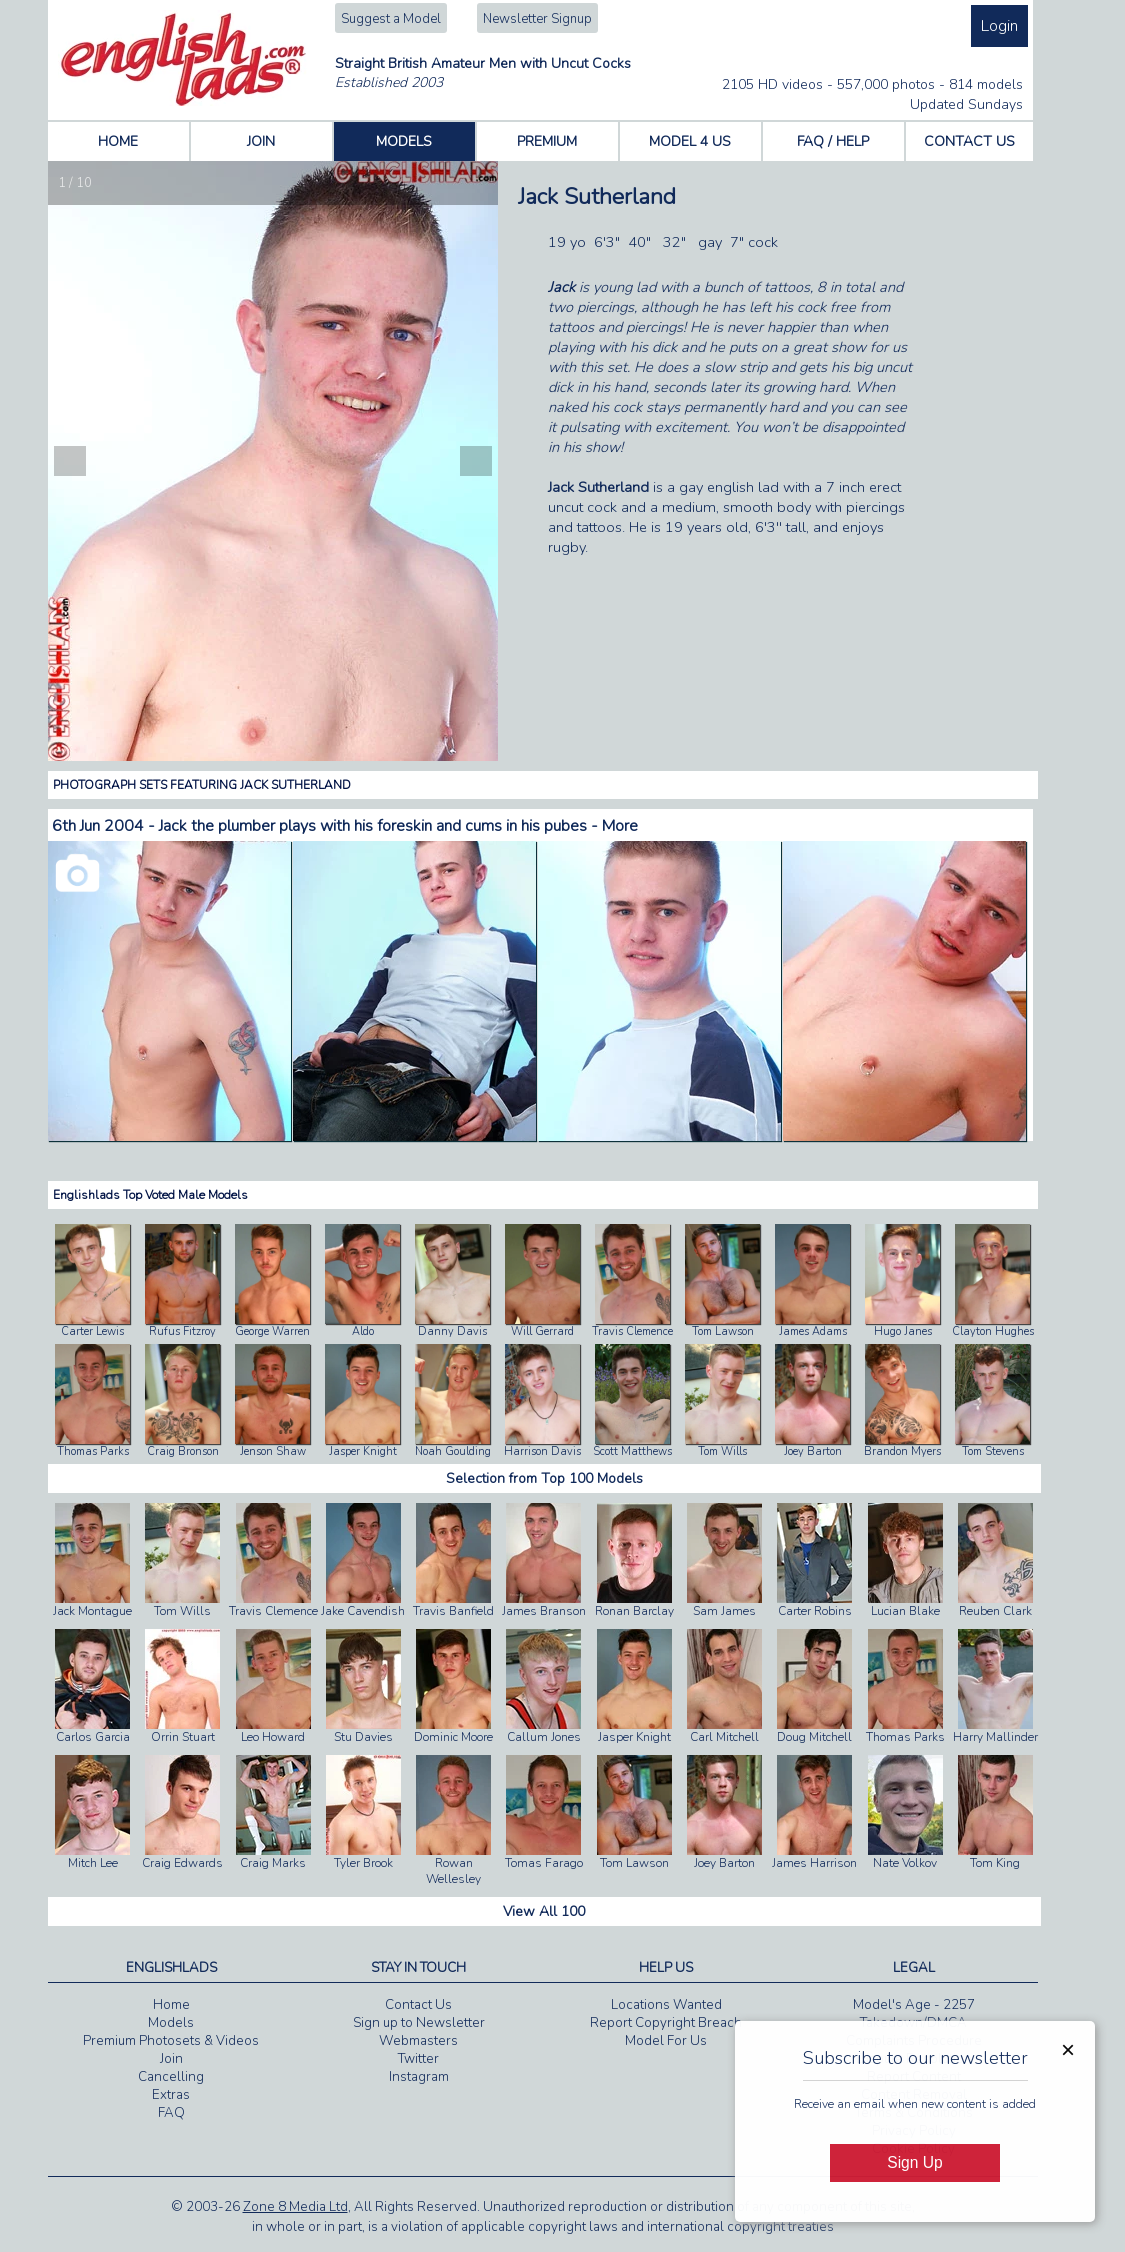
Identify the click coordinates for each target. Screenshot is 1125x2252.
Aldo (363, 1331)
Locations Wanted (666, 2005)
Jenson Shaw (273, 1451)
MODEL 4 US (690, 141)
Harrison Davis (542, 1451)
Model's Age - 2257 (914, 2005)
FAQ (171, 2113)
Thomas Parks (93, 1451)
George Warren (272, 1331)
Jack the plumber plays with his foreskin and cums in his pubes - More (398, 826)
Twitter (418, 2059)
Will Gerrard (542, 1331)
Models (171, 2023)
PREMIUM (547, 141)
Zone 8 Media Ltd (295, 2207)
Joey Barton (813, 1451)
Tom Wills (722, 1451)
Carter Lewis (92, 1331)
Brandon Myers (902, 1451)
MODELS (404, 141)
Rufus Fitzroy (182, 1331)
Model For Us (666, 2041)
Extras (171, 2095)
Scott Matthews (632, 1451)
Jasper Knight (363, 1451)
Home (171, 2005)
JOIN (261, 141)
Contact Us (418, 2005)
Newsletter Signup (537, 19)
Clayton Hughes (993, 1331)
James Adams (813, 1331)
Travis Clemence (632, 1331)
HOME (118, 141)
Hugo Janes (903, 1331)
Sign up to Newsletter (419, 2023)
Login (999, 26)
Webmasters (418, 2041)
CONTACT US (969, 141)
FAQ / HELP (833, 141)
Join (171, 2059)
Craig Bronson (183, 1451)
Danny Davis (452, 1331)
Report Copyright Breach (666, 2023)
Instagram (419, 2077)
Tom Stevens (993, 1451)
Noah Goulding (453, 1451)
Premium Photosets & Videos (171, 2041)
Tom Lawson (723, 1331)
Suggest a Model (391, 19)
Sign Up (914, 2162)
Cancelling (171, 2077)
